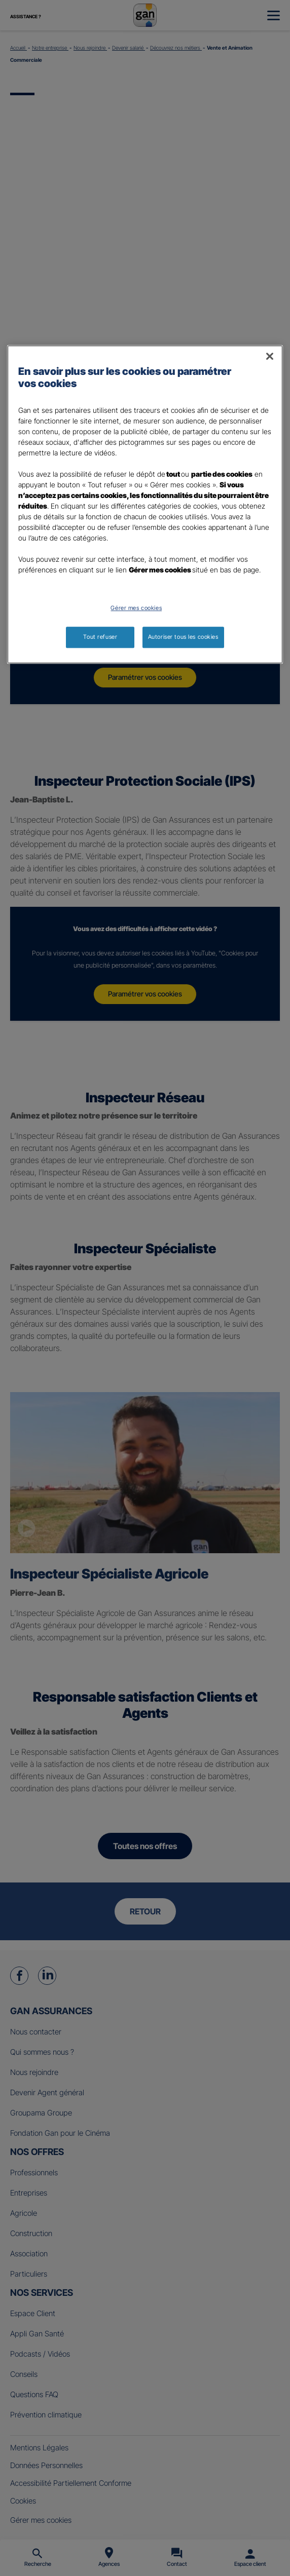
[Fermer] (270, 356)
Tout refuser (100, 636)
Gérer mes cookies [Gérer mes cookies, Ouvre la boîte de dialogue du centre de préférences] (136, 607)
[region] (144, 504)
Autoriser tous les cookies (183, 636)
